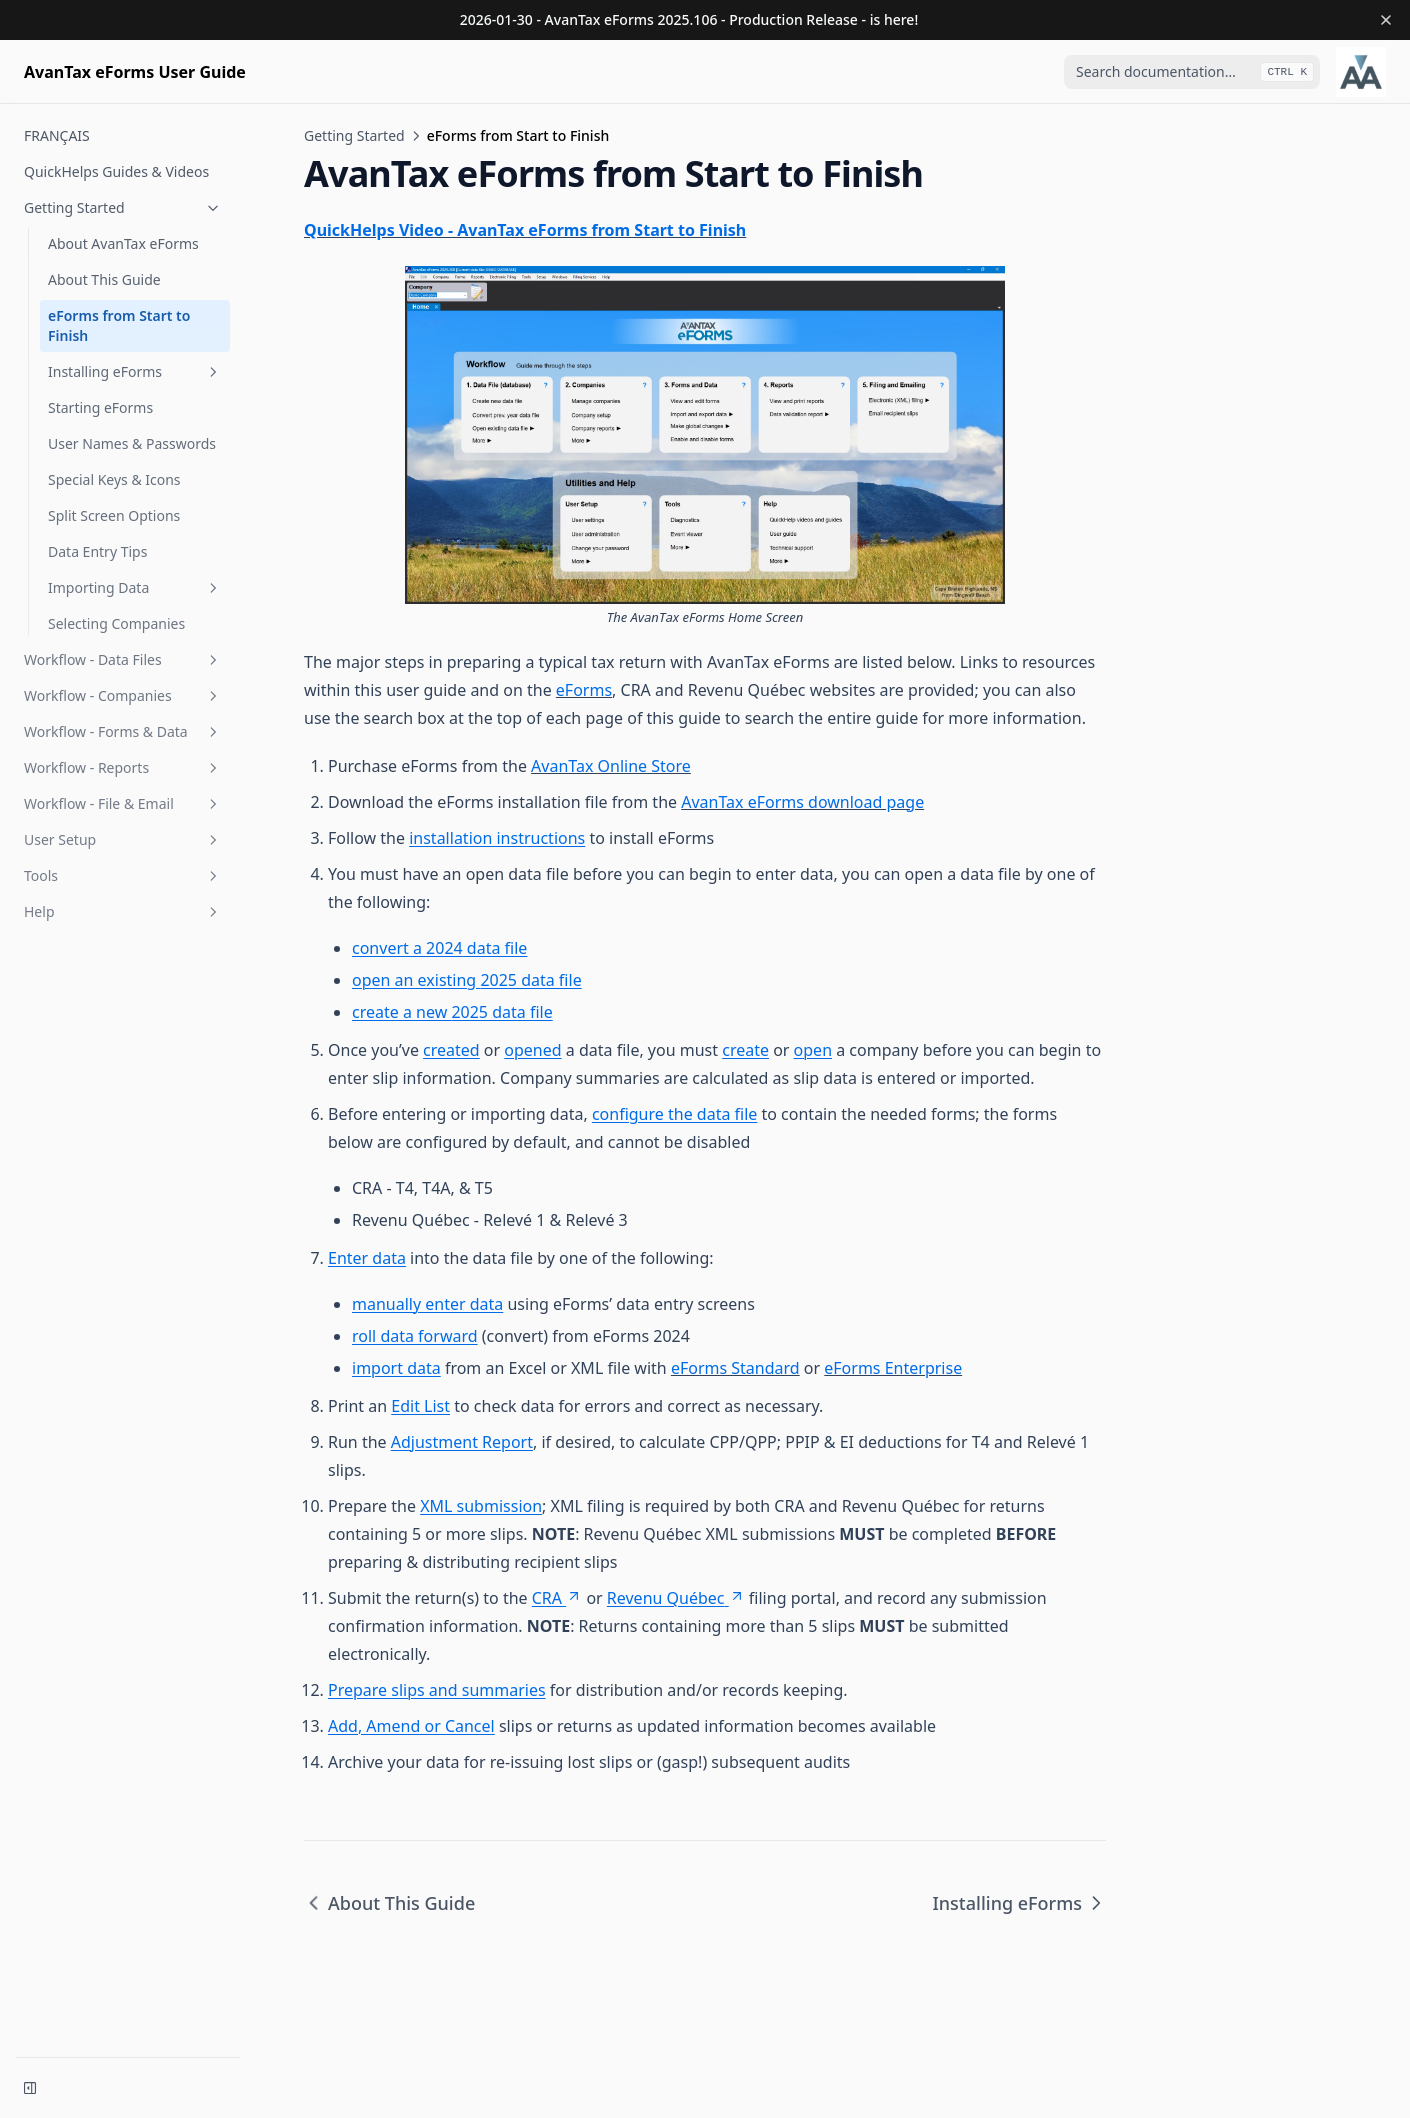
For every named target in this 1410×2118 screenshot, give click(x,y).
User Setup (123, 839)
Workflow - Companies (123, 695)
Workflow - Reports (123, 767)
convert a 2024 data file (439, 948)
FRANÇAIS (57, 135)
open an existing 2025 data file (467, 980)
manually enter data (427, 1304)
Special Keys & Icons (114, 479)
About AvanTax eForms (123, 243)
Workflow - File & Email (123, 803)
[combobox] (1192, 72)
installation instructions (497, 838)
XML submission (481, 1506)
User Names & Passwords (132, 443)
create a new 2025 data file (452, 1012)
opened (532, 1050)
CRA (557, 1598)
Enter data (367, 1258)
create (745, 1050)
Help (123, 911)
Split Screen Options (114, 515)
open (813, 1050)
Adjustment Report (462, 1442)
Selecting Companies (116, 623)
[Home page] (135, 72)
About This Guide (104, 279)
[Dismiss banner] (1386, 20)
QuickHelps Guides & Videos (116, 171)
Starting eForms (100, 407)
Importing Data (135, 587)
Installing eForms (135, 371)
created (451, 1050)
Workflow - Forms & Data (123, 731)
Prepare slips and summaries (437, 1690)
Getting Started (123, 207)
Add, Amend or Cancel (411, 1726)
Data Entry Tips (97, 551)
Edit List (420, 1406)
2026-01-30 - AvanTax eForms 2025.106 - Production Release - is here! (689, 19)
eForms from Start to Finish (119, 325)
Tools (123, 875)
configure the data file (674, 1114)
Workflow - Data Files (123, 659)
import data (396, 1368)
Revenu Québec (676, 1598)
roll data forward (415, 1336)
